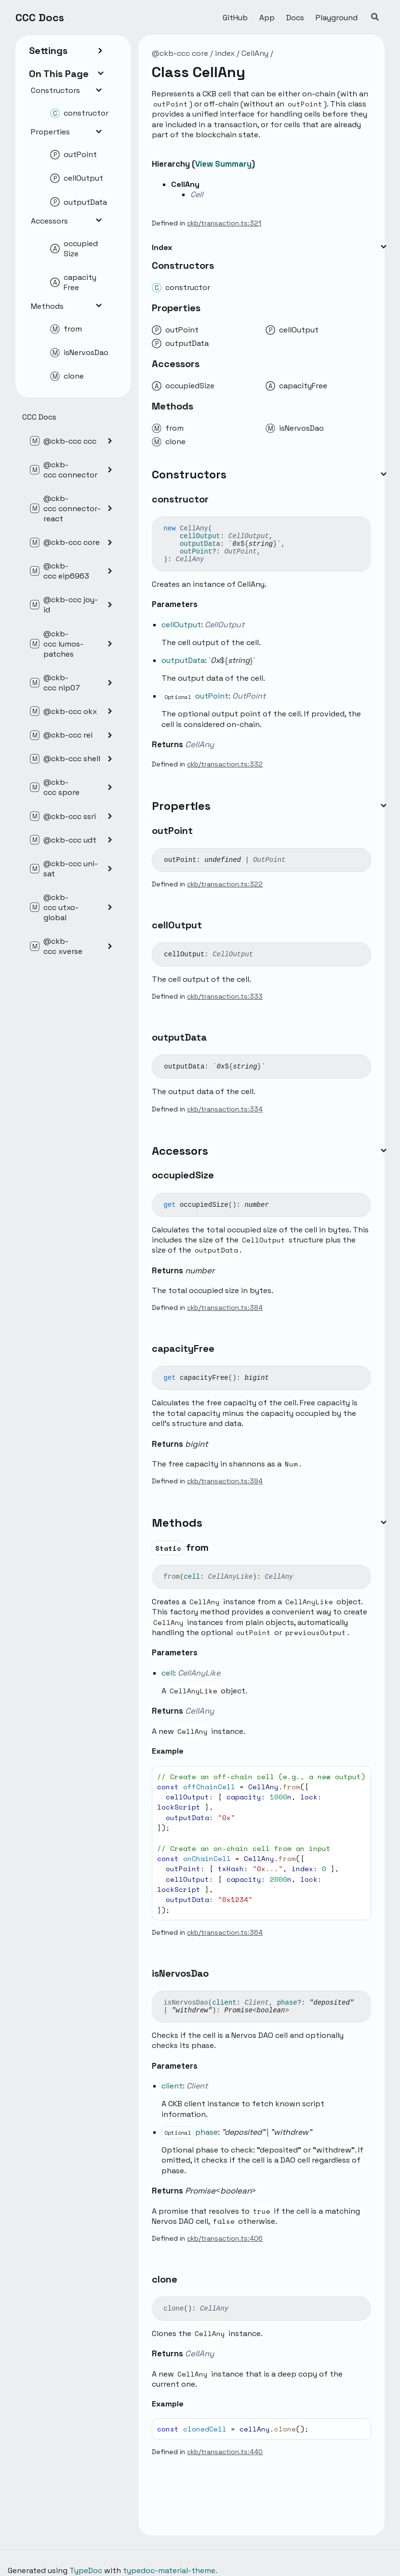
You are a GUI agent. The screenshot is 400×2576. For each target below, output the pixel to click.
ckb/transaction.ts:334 (225, 1109)
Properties (67, 132)
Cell (196, 194)
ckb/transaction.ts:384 (225, 1307)
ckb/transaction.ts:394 (225, 1481)
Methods (67, 306)
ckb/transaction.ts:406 (225, 2238)
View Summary (223, 164)
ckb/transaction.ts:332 (225, 764)
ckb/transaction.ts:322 (225, 884)
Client (256, 2003)
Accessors (67, 221)
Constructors (67, 90)
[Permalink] (217, 500)
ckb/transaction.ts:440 (225, 2451)
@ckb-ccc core (180, 53)
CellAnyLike (230, 1577)
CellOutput (248, 536)
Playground (337, 18)
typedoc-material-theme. (170, 2570)
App (267, 18)
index (225, 53)
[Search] (375, 17)
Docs (295, 18)
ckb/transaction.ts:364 (225, 1932)
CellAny (254, 53)
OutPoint (240, 551)
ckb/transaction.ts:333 (225, 996)
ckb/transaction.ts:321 (224, 223)
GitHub (235, 18)
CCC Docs (39, 17)
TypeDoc (85, 2570)
